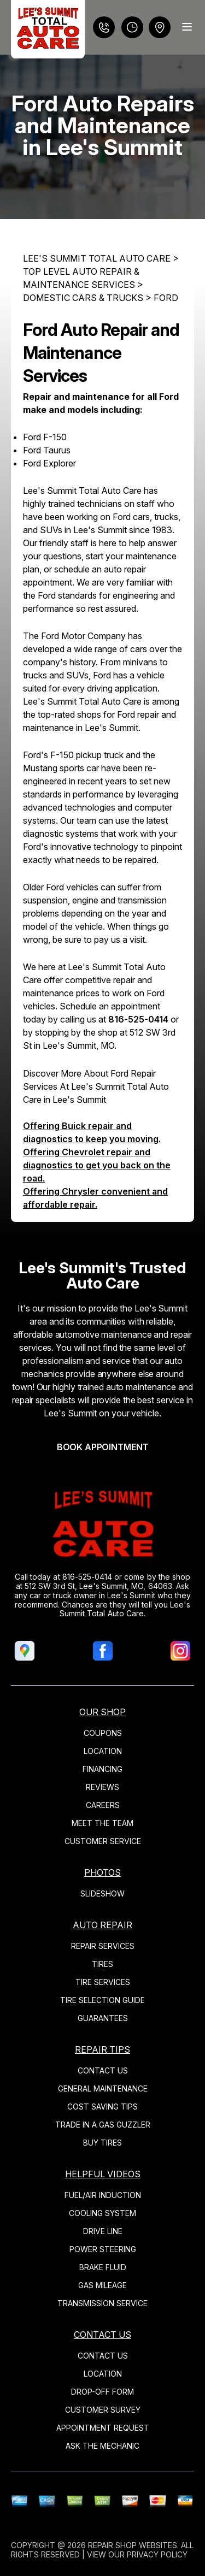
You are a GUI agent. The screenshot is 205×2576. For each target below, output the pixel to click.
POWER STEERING (102, 2249)
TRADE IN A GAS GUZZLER (102, 2124)
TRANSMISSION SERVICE (102, 2303)
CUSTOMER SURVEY (102, 2409)
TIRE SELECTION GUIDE (102, 2000)
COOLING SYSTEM (102, 2213)
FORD (166, 297)
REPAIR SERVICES (102, 1946)
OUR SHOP (102, 1711)
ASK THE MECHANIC (102, 2445)
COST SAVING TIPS (102, 2106)
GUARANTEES (103, 2018)
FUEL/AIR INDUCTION (103, 2195)
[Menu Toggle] (187, 27)
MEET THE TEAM (102, 1823)
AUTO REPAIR (102, 1924)
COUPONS (103, 1733)
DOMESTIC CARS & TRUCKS (83, 297)
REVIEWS (102, 1787)
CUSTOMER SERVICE (103, 1841)
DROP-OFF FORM (102, 2391)
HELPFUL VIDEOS (102, 2174)
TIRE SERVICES (102, 1982)
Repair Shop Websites (132, 2545)
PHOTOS (102, 1872)
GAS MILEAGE (102, 2285)
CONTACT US (103, 2070)
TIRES (102, 1964)
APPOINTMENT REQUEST (102, 2427)
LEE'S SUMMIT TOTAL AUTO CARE (97, 258)
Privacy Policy (157, 2554)
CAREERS (103, 1805)
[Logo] (48, 29)
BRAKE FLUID (102, 2267)
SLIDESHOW (102, 1893)
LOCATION (103, 1751)
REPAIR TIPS (102, 2049)
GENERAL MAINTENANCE (103, 2088)
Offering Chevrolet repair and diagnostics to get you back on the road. (97, 1165)
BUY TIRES (102, 2142)
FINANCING (102, 1769)
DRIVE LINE (102, 2231)
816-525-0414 (138, 1019)
